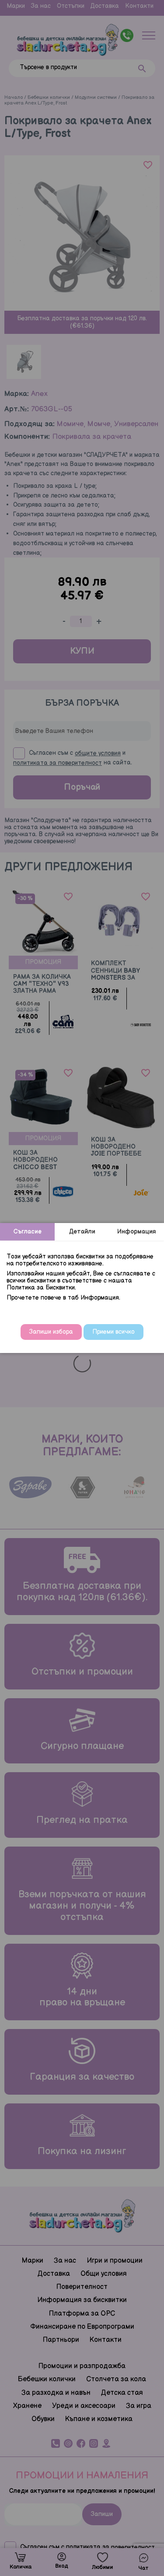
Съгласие (28, 1231)
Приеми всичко (113, 1331)
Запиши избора (51, 1331)
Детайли (82, 1231)
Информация (136, 1231)
